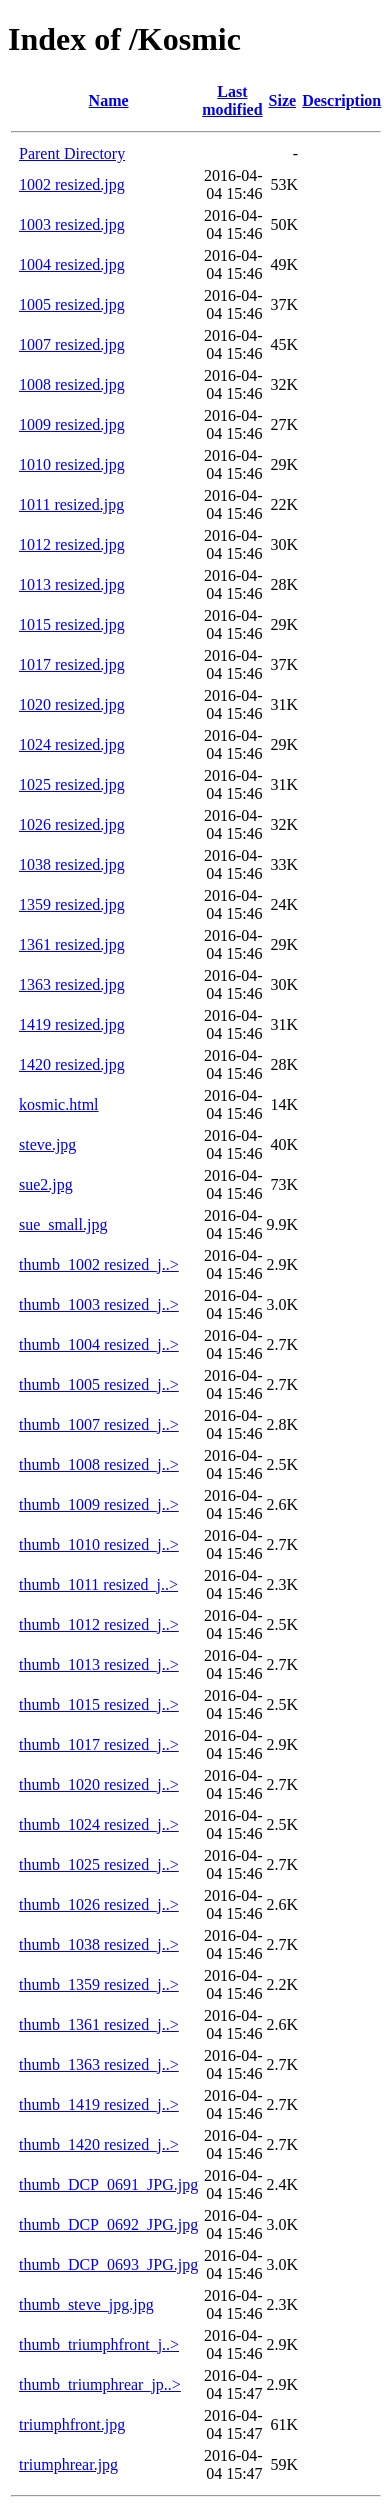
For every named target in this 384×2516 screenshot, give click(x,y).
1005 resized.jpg (72, 304)
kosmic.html (59, 1104)
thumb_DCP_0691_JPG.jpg (108, 2184)
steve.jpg (47, 1144)
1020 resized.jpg (72, 704)
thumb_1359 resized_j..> (99, 1984)
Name (109, 100)
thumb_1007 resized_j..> (99, 1424)
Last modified (232, 100)
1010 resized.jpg (72, 464)
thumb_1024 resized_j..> (99, 1824)
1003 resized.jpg (72, 224)
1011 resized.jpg (71, 504)
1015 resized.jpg (72, 624)
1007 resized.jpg (72, 344)
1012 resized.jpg (72, 544)
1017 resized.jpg (72, 664)
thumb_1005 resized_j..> (99, 1384)
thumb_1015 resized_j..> (99, 1704)
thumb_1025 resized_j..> (99, 1864)
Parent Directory (72, 153)
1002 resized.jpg (72, 184)
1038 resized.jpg (72, 864)
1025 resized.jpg (72, 784)
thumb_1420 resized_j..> (99, 2144)
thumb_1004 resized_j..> (99, 1344)
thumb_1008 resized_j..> (99, 1464)
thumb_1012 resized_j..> (99, 1624)
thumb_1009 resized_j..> (99, 1504)
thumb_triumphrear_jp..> (100, 2384)
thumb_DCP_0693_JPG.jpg (108, 2264)
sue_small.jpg (63, 1224)
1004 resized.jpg (72, 264)
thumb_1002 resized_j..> (99, 1264)
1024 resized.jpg (72, 744)
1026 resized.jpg (72, 824)
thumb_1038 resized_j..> (99, 1944)
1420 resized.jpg (72, 1064)
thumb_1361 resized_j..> (99, 2024)
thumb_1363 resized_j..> (99, 2064)
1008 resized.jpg (72, 384)
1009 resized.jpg (72, 424)
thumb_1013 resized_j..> (99, 1664)
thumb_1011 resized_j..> (98, 1584)
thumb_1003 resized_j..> (99, 1304)
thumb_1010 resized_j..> (99, 1544)
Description (341, 100)
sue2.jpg (46, 1184)
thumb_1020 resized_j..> (99, 1784)
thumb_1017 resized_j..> (99, 1744)
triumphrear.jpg (68, 2464)
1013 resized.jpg (72, 584)
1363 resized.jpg (72, 984)
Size (283, 100)
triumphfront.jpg (72, 2424)
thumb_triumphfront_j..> (99, 2344)
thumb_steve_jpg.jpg (86, 2304)
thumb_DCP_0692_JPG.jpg (108, 2224)
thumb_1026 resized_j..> (99, 1904)
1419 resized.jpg (72, 1024)
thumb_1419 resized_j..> (99, 2104)
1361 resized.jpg (72, 944)
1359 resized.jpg (72, 904)
